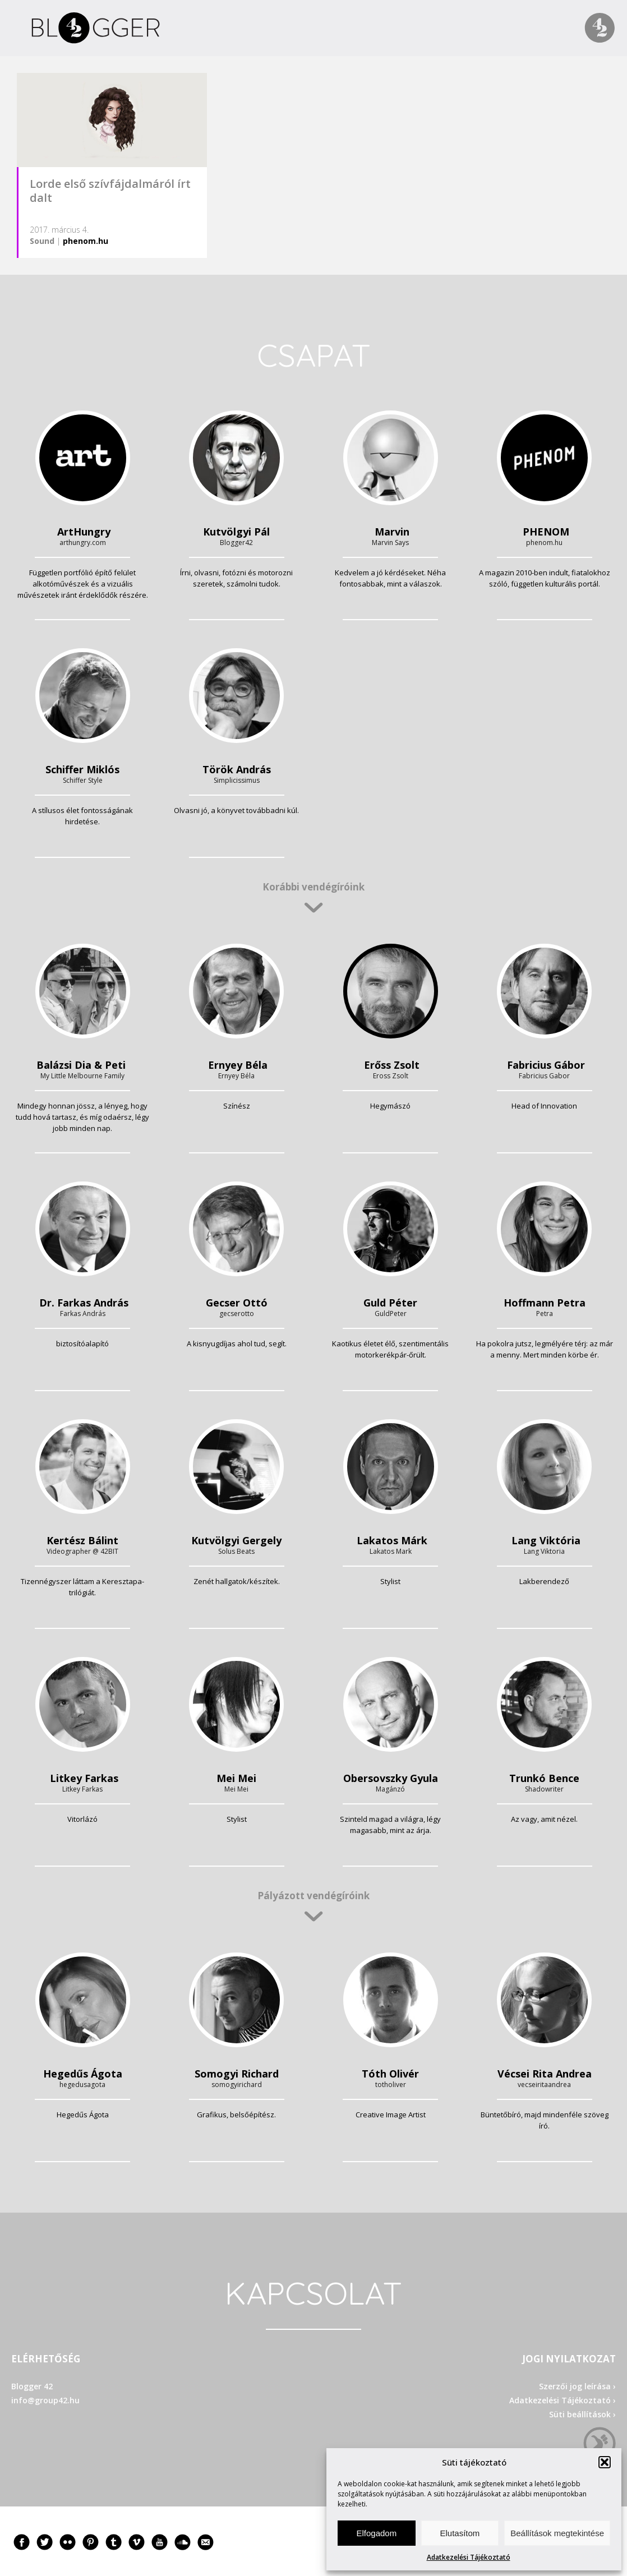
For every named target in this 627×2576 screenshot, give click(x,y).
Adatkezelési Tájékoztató (468, 2557)
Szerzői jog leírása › (577, 2386)
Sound (42, 241)
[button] (604, 2462)
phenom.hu (85, 241)
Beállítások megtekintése (557, 2533)
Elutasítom (460, 2533)
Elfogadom (376, 2533)
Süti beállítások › (582, 2414)
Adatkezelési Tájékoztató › (562, 2400)
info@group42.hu (45, 2400)
